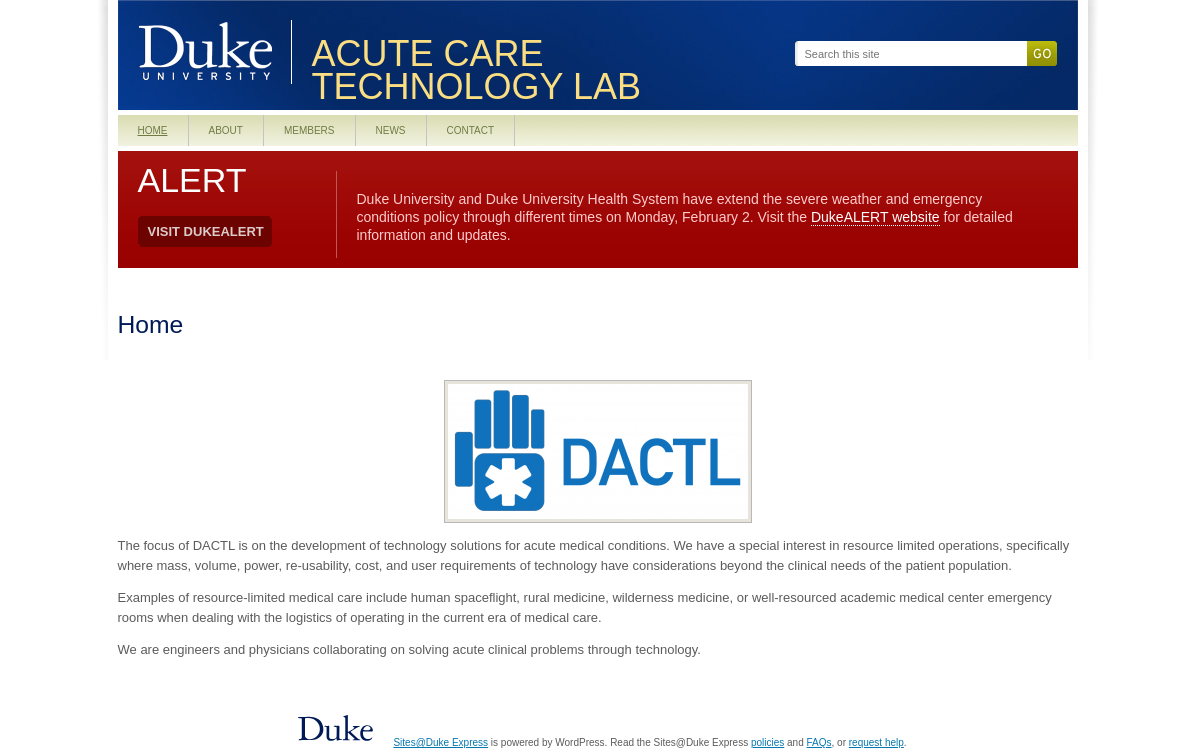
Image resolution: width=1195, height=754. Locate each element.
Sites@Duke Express (440, 742)
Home (153, 130)
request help (876, 742)
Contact (471, 130)
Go (1042, 53)
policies (767, 742)
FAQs (819, 742)
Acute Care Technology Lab (476, 70)
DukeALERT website (875, 217)
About (226, 130)
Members (309, 130)
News (391, 130)
